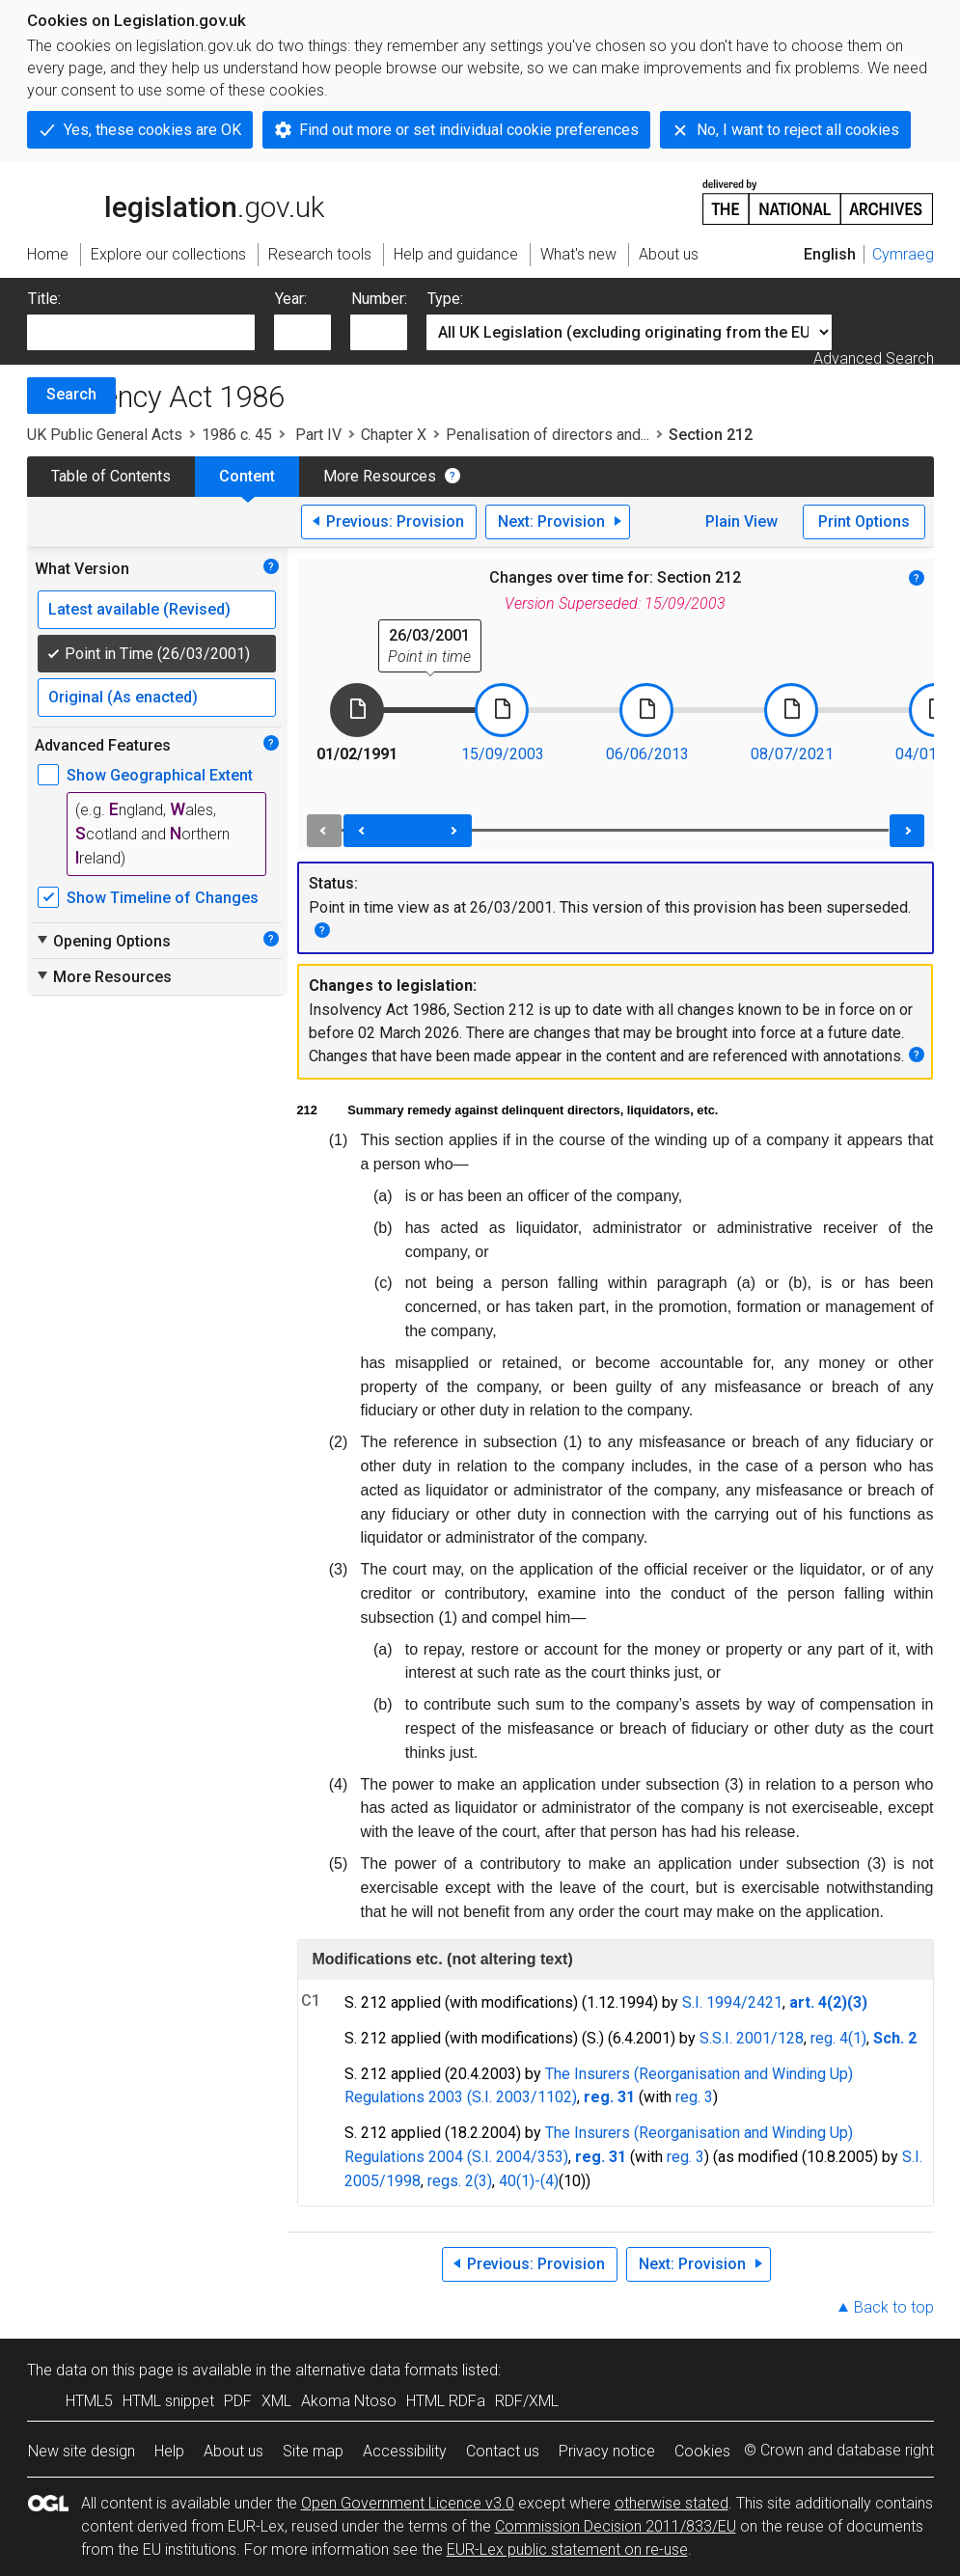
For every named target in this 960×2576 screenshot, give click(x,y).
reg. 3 (694, 2097)
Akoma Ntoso (349, 2401)
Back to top (894, 2307)
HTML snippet (168, 2401)
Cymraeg (903, 254)
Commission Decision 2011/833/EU (615, 2526)
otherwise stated (671, 2503)
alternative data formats (376, 2370)
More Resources (379, 476)
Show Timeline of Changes (163, 898)
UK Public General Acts (104, 434)
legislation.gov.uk (175, 201)
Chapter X (393, 434)
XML (276, 2401)
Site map (313, 2451)
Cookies (702, 2451)
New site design (81, 2451)
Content (247, 476)
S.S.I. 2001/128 (751, 2038)
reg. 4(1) (838, 2038)
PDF (238, 2401)
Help (169, 2451)
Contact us (502, 2451)
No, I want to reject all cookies (798, 130)
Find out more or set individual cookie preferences (469, 130)
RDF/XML (527, 2401)
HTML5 (89, 2401)
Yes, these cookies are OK (152, 130)
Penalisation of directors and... (547, 434)
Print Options (864, 521)
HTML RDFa (445, 2401)
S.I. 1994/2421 (732, 2002)
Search (71, 394)
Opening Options (103, 940)
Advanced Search (873, 358)
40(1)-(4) (529, 2181)
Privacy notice (607, 2451)
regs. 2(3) (459, 2181)
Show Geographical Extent (160, 775)
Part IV (316, 434)
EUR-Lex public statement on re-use (567, 2549)
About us (233, 2451)
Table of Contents (111, 476)
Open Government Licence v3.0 (407, 2503)
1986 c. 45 (237, 434)
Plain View (741, 521)
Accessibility (405, 2451)
